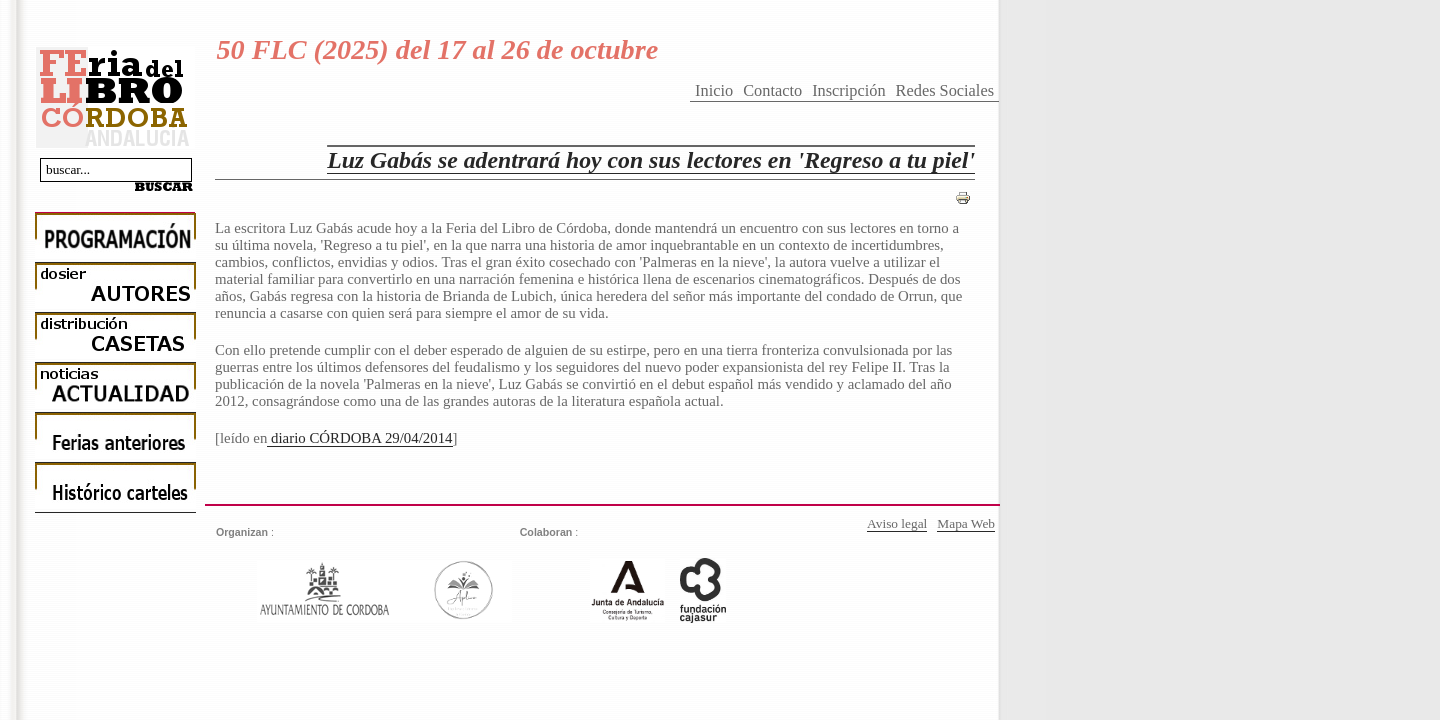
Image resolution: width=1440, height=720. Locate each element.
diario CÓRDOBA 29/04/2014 (359, 438)
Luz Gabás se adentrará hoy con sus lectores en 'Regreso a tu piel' (651, 160)
